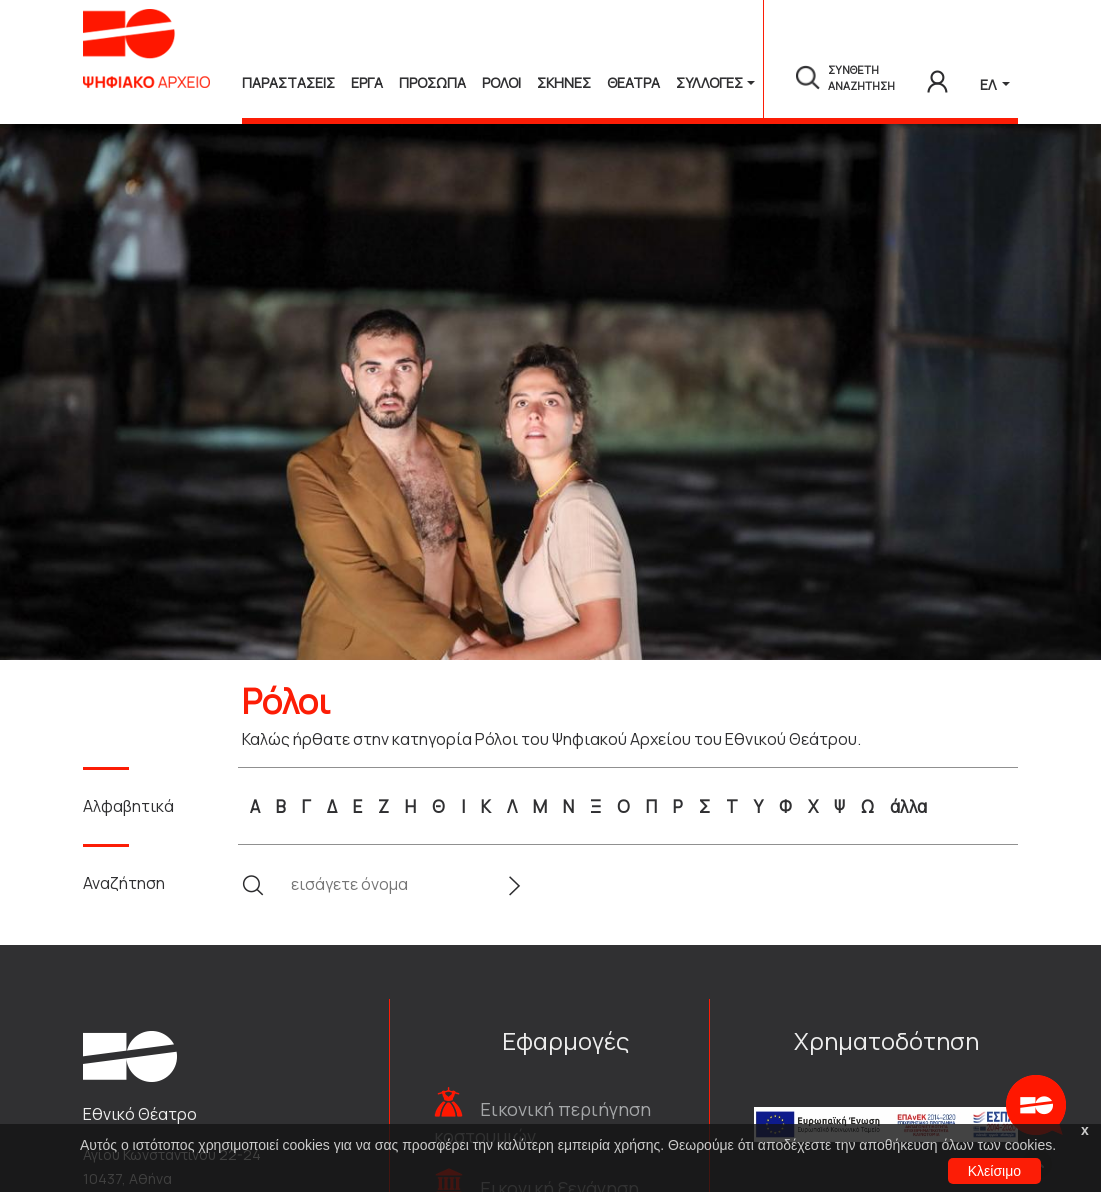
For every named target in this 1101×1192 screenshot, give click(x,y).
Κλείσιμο (994, 1171)
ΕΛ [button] (989, 84)
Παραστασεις (288, 82)
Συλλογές (709, 82)
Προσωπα (432, 82)
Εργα (367, 82)
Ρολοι (501, 82)
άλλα (908, 806)
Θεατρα (633, 82)
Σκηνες (564, 82)
